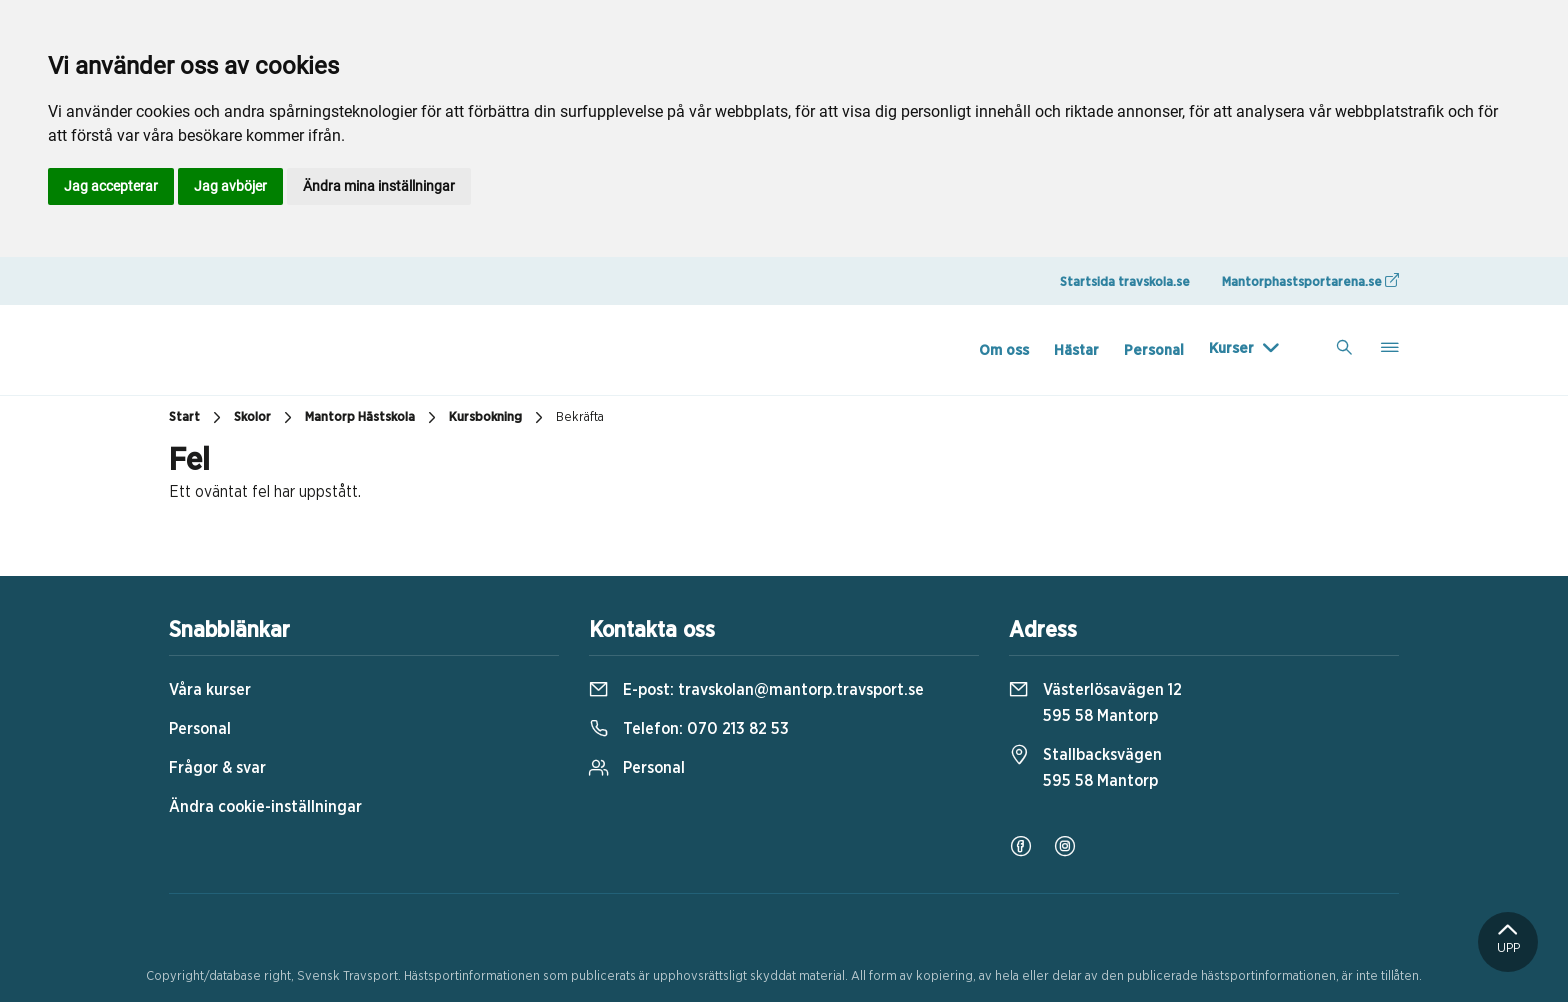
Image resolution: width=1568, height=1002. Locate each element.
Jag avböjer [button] (230, 186)
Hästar (1076, 350)
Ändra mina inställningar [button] (379, 186)
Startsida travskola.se (1125, 282)
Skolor (265, 418)
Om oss (1004, 350)
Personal (1154, 350)
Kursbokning (498, 418)
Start (197, 418)
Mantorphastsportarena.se (1310, 281)
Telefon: (689, 729)
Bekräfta (580, 417)
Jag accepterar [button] (111, 186)
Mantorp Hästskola (373, 418)
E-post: (756, 690)
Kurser (1231, 348)
